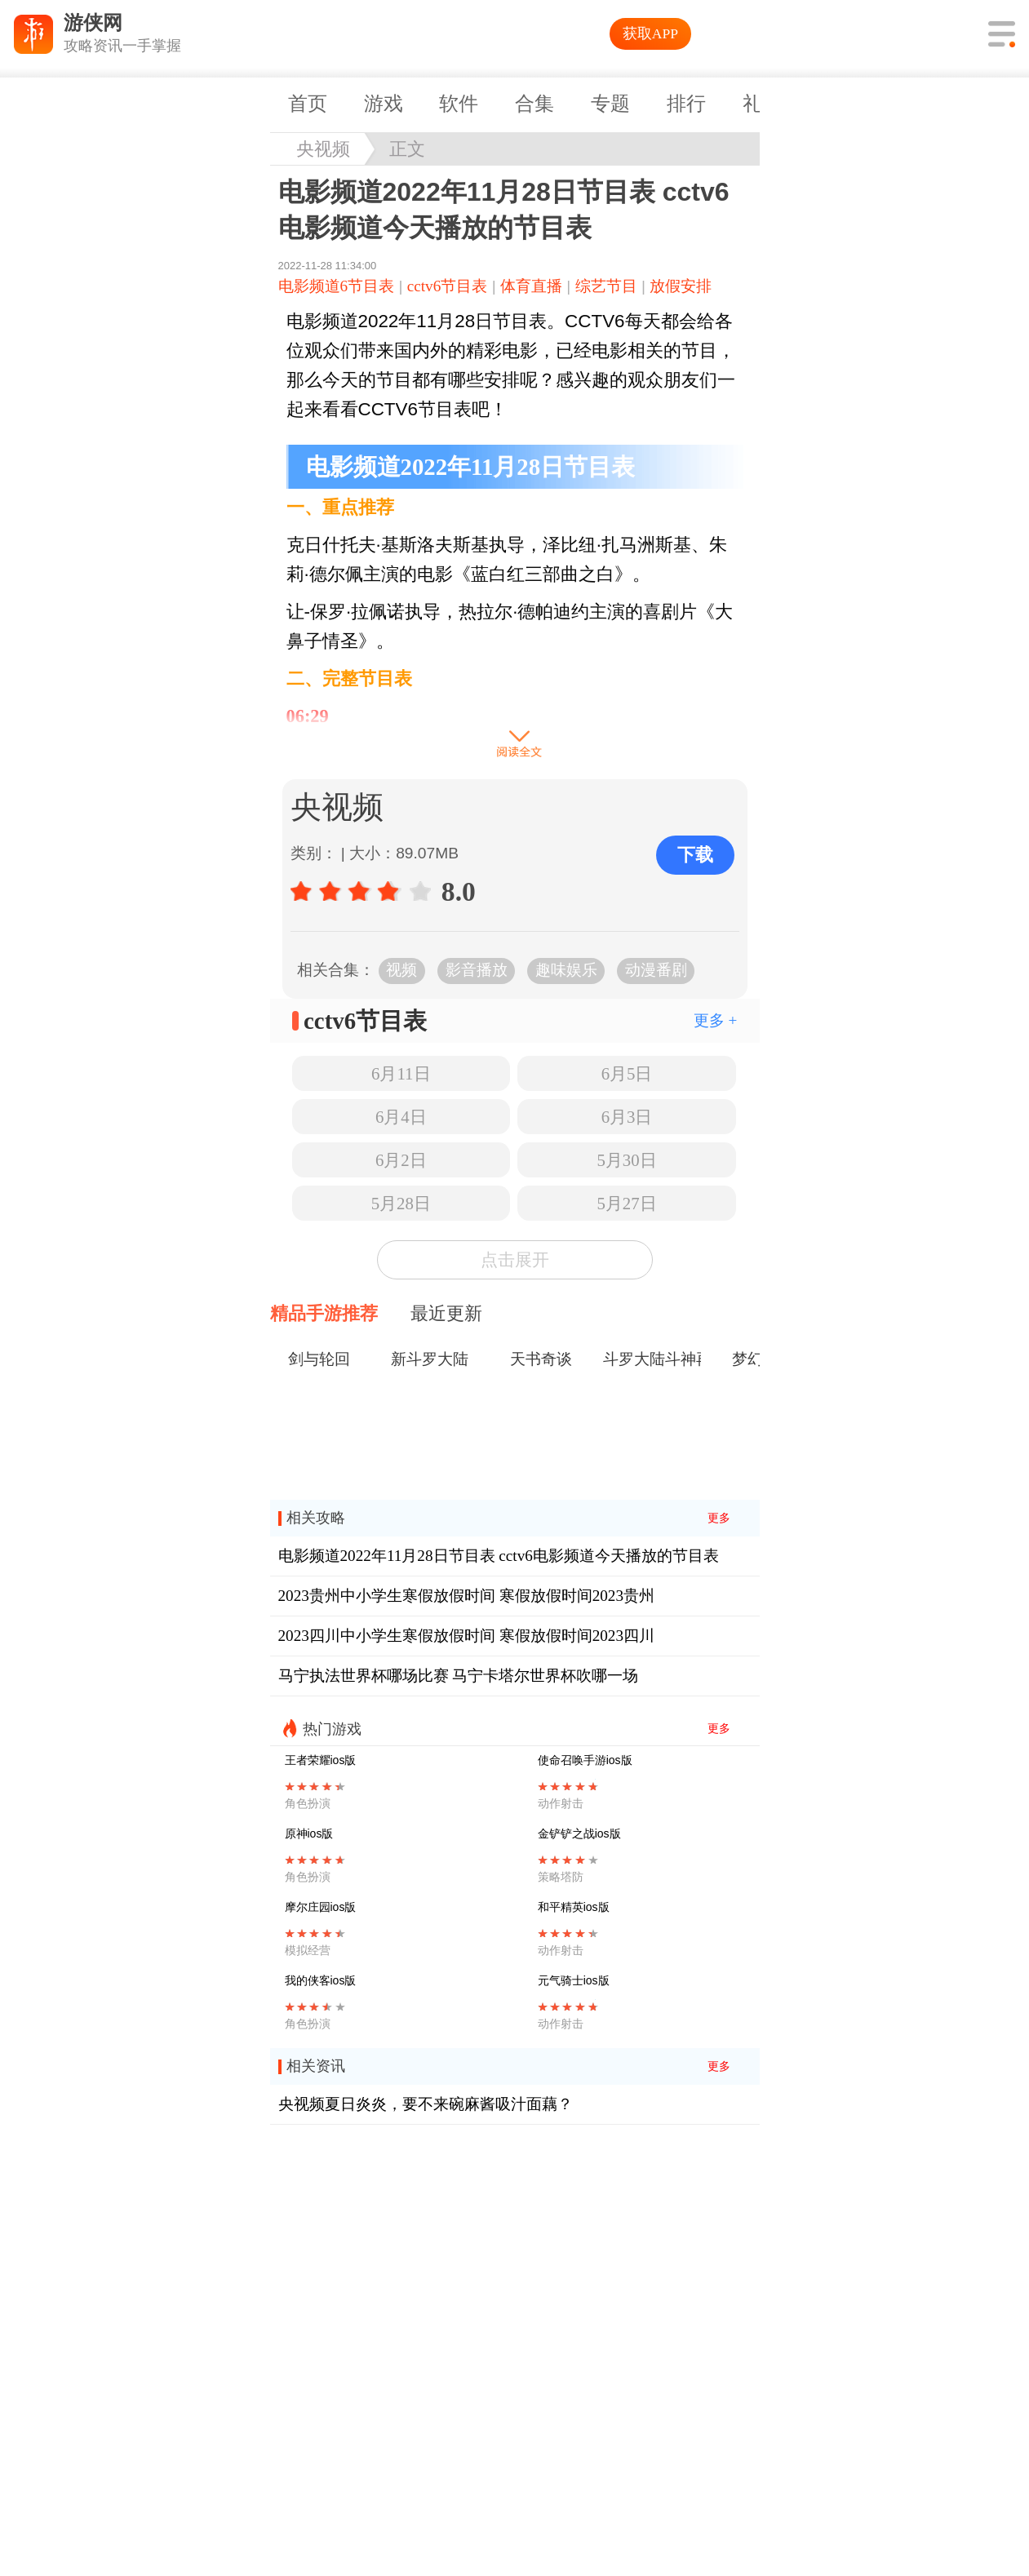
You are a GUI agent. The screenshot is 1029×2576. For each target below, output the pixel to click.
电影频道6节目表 (336, 286)
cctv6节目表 (447, 286)
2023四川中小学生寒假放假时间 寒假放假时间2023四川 (466, 1635)
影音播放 (477, 969)
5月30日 (626, 1160)
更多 (718, 1518)
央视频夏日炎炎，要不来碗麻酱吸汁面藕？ (425, 2104)
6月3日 (627, 1116)
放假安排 (681, 286)
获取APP (650, 33)
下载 (695, 855)
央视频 (323, 149)
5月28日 (401, 1203)
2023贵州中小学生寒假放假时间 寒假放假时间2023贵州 (466, 1595)
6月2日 (401, 1160)
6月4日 (401, 1116)
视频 (401, 969)
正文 (407, 149)
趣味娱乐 (566, 969)
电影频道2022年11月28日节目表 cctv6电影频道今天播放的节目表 (498, 1555)
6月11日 (400, 1073)
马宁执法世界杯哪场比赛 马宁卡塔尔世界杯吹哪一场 (458, 1675)
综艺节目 (606, 286)
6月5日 (627, 1073)
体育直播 (531, 286)
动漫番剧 (656, 969)
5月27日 (626, 1203)
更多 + (716, 1020)
